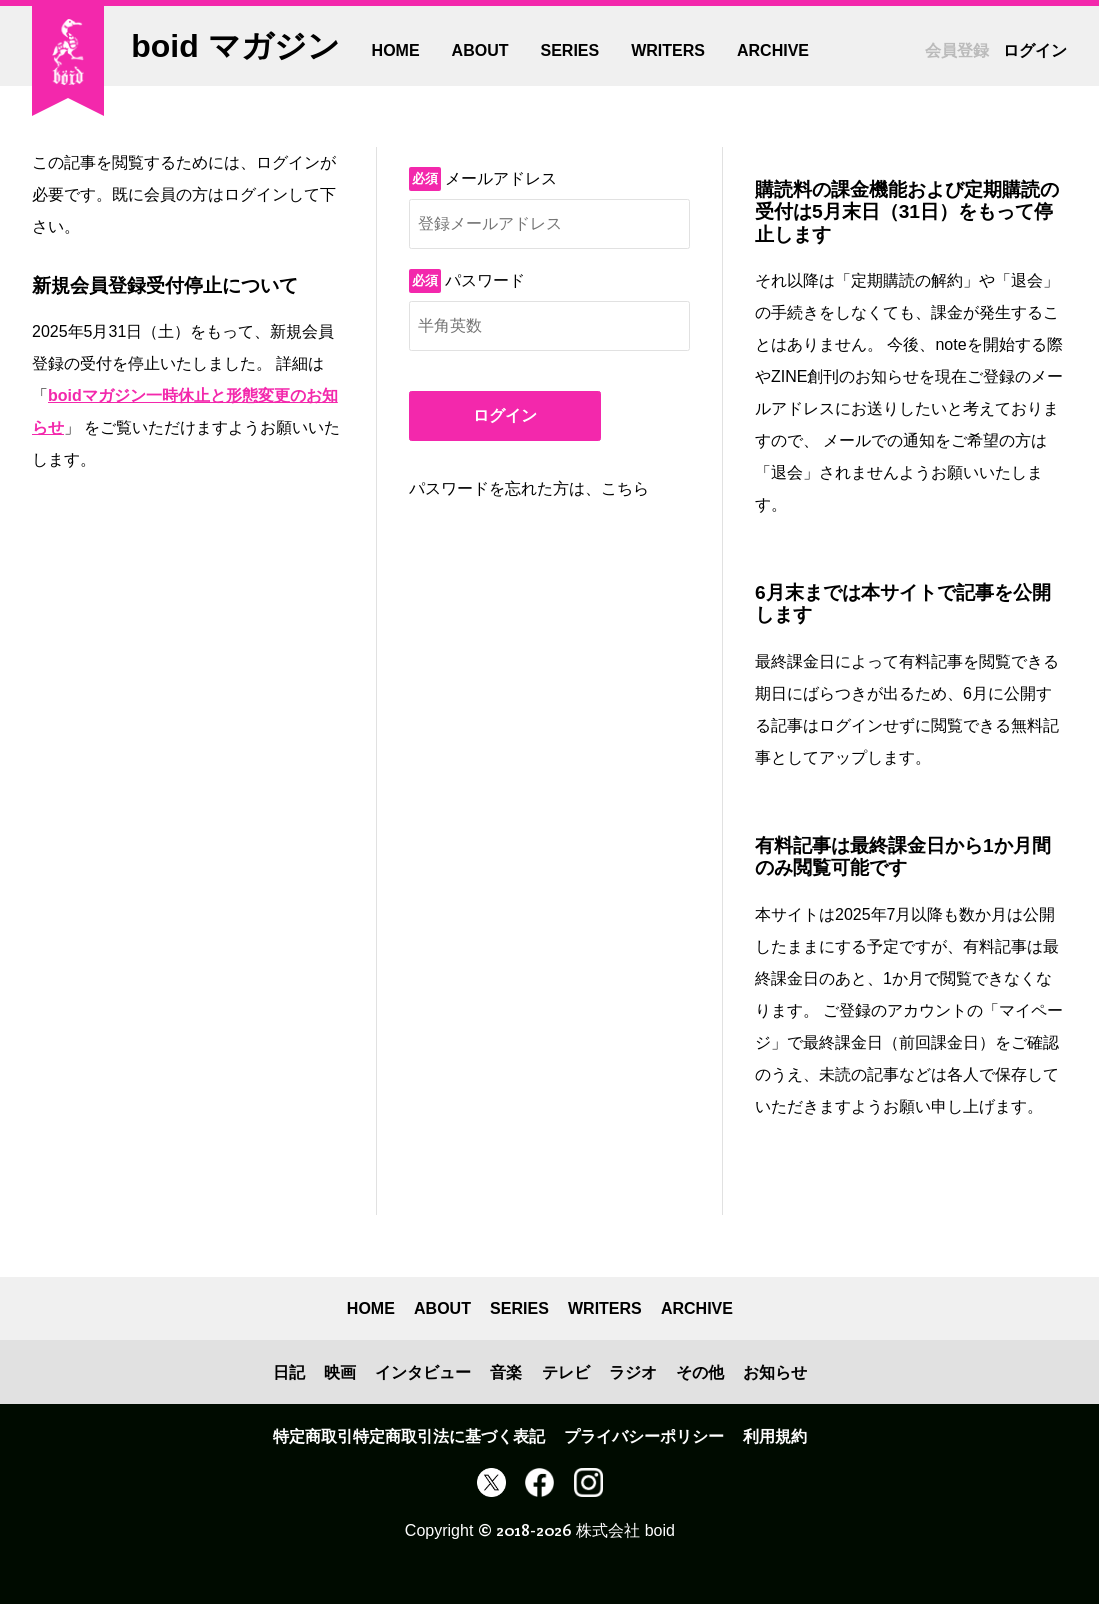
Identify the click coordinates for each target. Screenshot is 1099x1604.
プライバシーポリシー (644, 1436)
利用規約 (775, 1436)
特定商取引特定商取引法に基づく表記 (409, 1436)
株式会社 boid (625, 1530)
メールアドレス (501, 178)
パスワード (485, 280)
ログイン (505, 415)
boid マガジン (235, 46)
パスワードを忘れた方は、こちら (529, 488)
